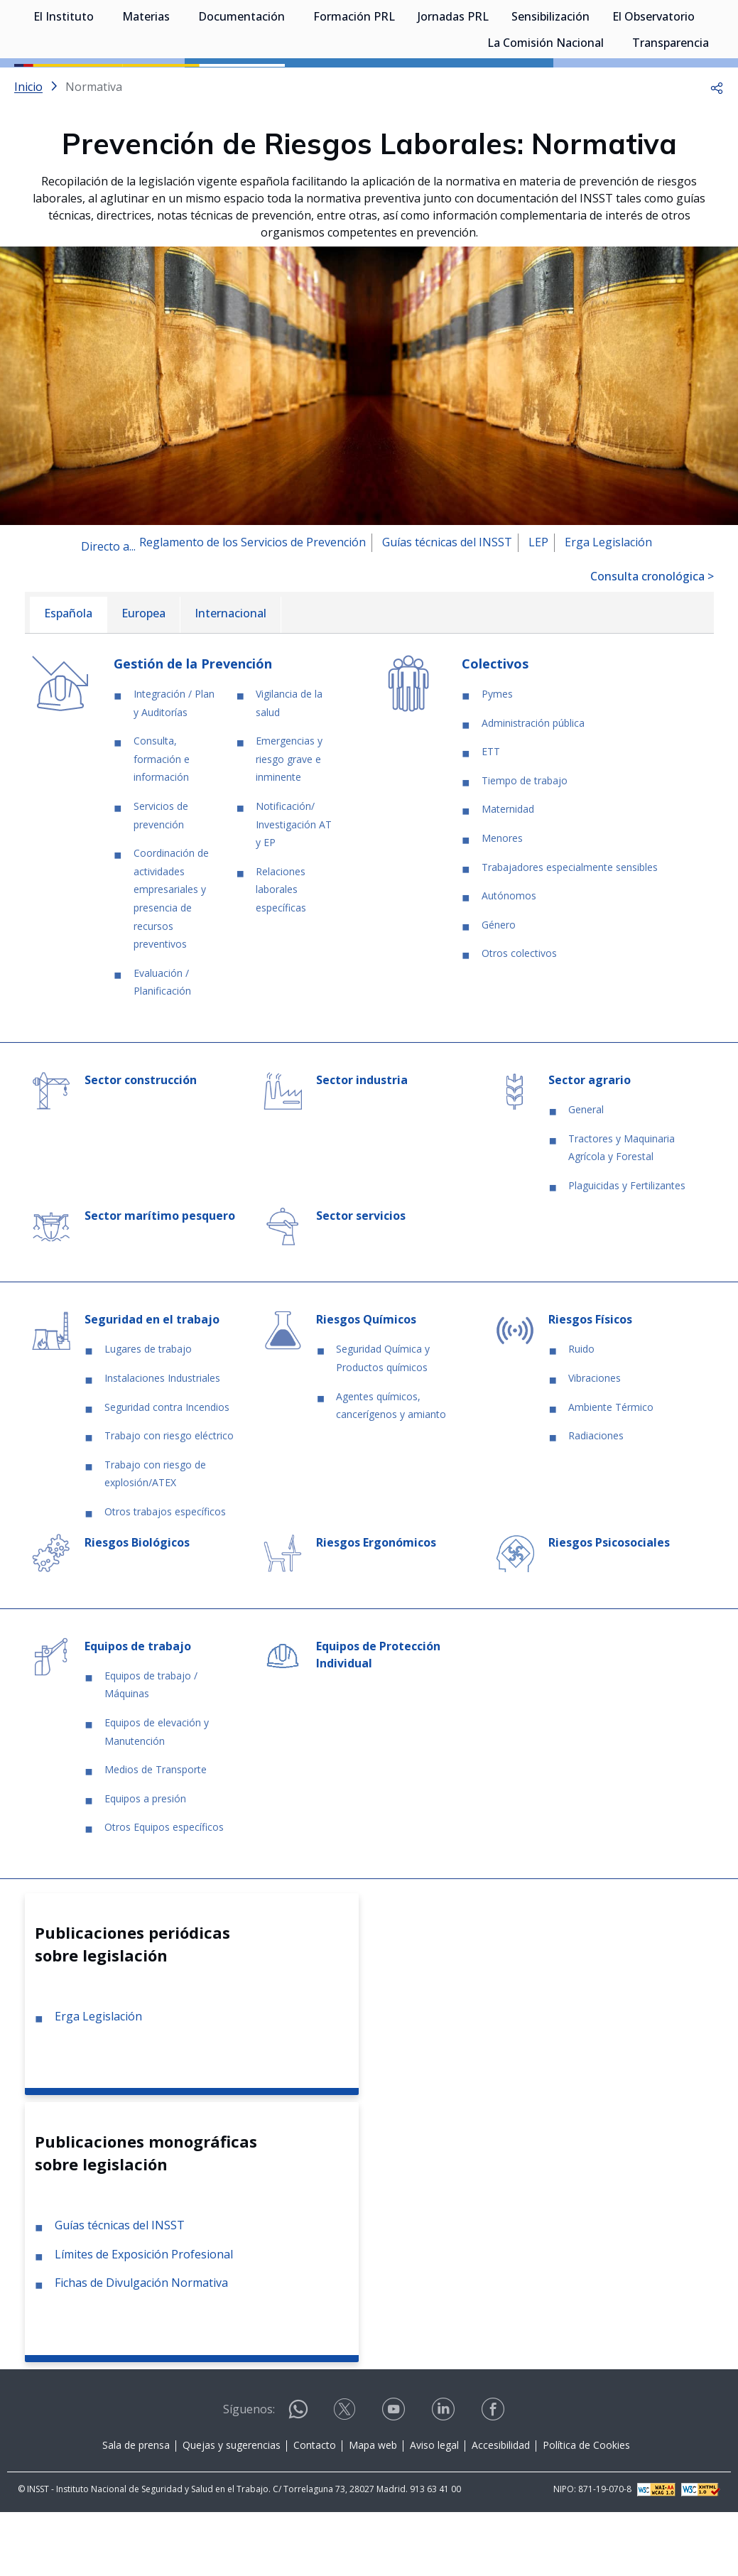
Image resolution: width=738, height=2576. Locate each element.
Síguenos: (249, 2473)
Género (499, 988)
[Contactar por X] (346, 2477)
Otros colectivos (519, 1017)
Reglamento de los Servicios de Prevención (252, 606)
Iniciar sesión (670, 32)
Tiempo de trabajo (525, 844)
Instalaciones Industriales (162, 1442)
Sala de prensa (136, 2509)
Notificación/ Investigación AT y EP (294, 888)
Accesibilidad (501, 2509)
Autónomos (509, 959)
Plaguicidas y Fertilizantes (626, 1249)
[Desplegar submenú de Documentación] (292, 84)
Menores (502, 902)
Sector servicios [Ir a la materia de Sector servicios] (361, 1279)
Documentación (241, 85)
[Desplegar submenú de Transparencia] (716, 110)
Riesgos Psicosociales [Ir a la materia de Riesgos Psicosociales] (609, 1606)
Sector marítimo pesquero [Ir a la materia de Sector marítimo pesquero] (160, 1279)
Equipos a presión (145, 1862)
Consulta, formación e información (162, 823)
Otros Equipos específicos (164, 1891)
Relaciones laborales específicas (281, 953)
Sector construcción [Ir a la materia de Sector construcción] (141, 1144)
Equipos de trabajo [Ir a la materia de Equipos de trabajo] (138, 1710)
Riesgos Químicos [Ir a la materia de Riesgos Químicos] (366, 1383)
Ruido (581, 1412)
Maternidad (508, 873)
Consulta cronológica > (652, 640)
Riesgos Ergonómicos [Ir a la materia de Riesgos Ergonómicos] (376, 1606)
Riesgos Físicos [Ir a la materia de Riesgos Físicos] (590, 1383)
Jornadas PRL (453, 85)
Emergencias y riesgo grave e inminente (289, 823)
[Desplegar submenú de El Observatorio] (702, 84)
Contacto (314, 2509)
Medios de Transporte (155, 1833)
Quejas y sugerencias (232, 2509)
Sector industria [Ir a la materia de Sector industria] (362, 1144)
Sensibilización (550, 85)
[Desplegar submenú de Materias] (177, 84)
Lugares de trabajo (148, 1412)
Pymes (497, 757)
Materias (146, 85)
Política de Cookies (586, 2509)
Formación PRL (354, 85)
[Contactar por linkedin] (444, 2477)
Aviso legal (434, 2509)
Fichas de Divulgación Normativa (141, 2346)
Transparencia (670, 111)
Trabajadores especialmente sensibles (570, 931)
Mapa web (373, 2509)
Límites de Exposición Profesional (144, 2318)
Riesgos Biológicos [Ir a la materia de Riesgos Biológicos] (137, 1606)
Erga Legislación (608, 606)
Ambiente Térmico (610, 1471)
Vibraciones (594, 1442)
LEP (538, 606)
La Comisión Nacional (545, 111)
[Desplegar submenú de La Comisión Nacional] (611, 110)
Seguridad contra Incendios (166, 1471)
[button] (717, 150)
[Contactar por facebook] (494, 2477)
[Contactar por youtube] (395, 2477)
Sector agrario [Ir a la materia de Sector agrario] (589, 1144)
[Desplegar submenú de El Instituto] (101, 84)
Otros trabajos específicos (165, 1575)
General (586, 1173)
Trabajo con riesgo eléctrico (169, 1499)
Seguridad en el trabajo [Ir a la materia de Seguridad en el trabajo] (152, 1383)
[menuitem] (68, 679)
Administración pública (533, 787)
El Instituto (63, 85)
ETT (491, 815)
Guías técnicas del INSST (447, 606)
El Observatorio (653, 85)
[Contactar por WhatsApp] (298, 2479)
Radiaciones (596, 1499)
